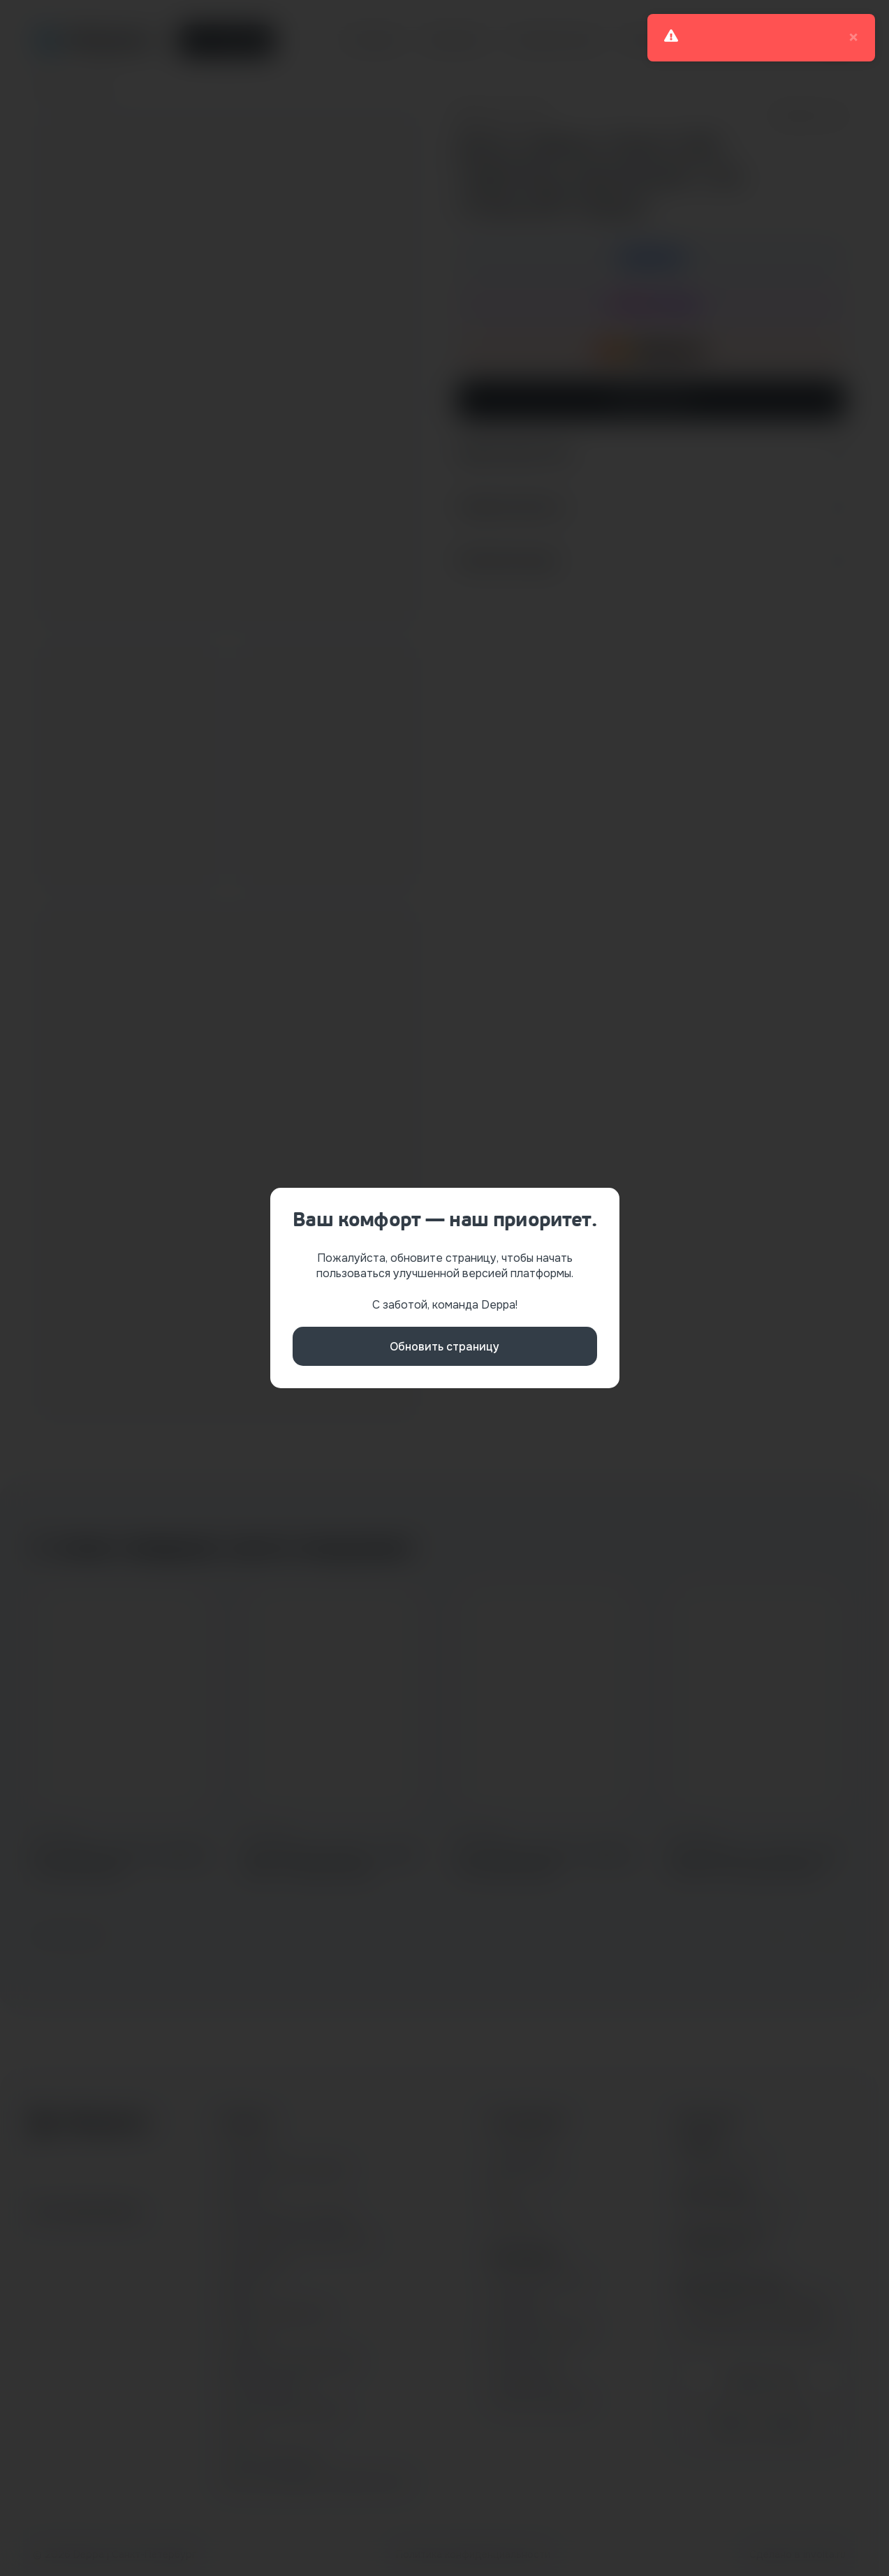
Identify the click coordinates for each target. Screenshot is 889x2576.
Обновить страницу (444, 1346)
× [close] (853, 37)
